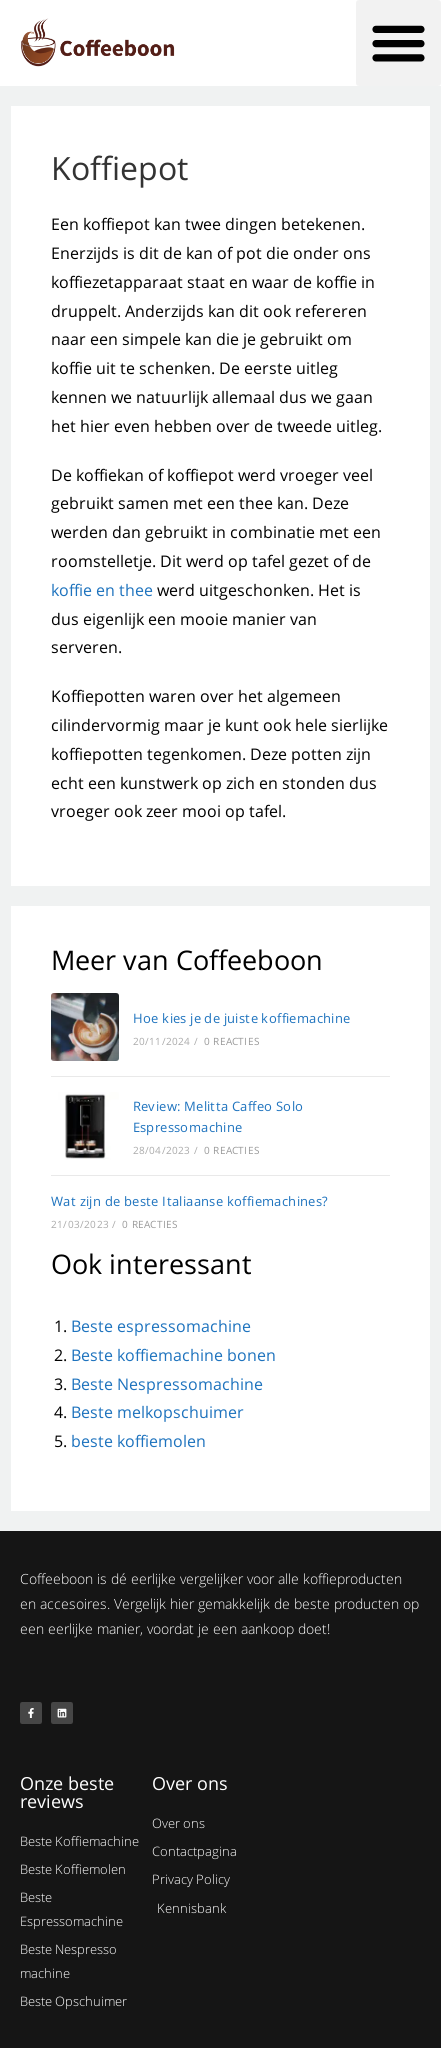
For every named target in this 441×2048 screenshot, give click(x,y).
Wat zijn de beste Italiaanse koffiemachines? (190, 1201)
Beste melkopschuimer (157, 1412)
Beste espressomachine (161, 1326)
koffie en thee (102, 590)
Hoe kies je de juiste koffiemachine (242, 1018)
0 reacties (231, 1041)
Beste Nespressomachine (167, 1384)
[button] (399, 43)
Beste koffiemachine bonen (173, 1355)
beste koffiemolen (138, 1441)
